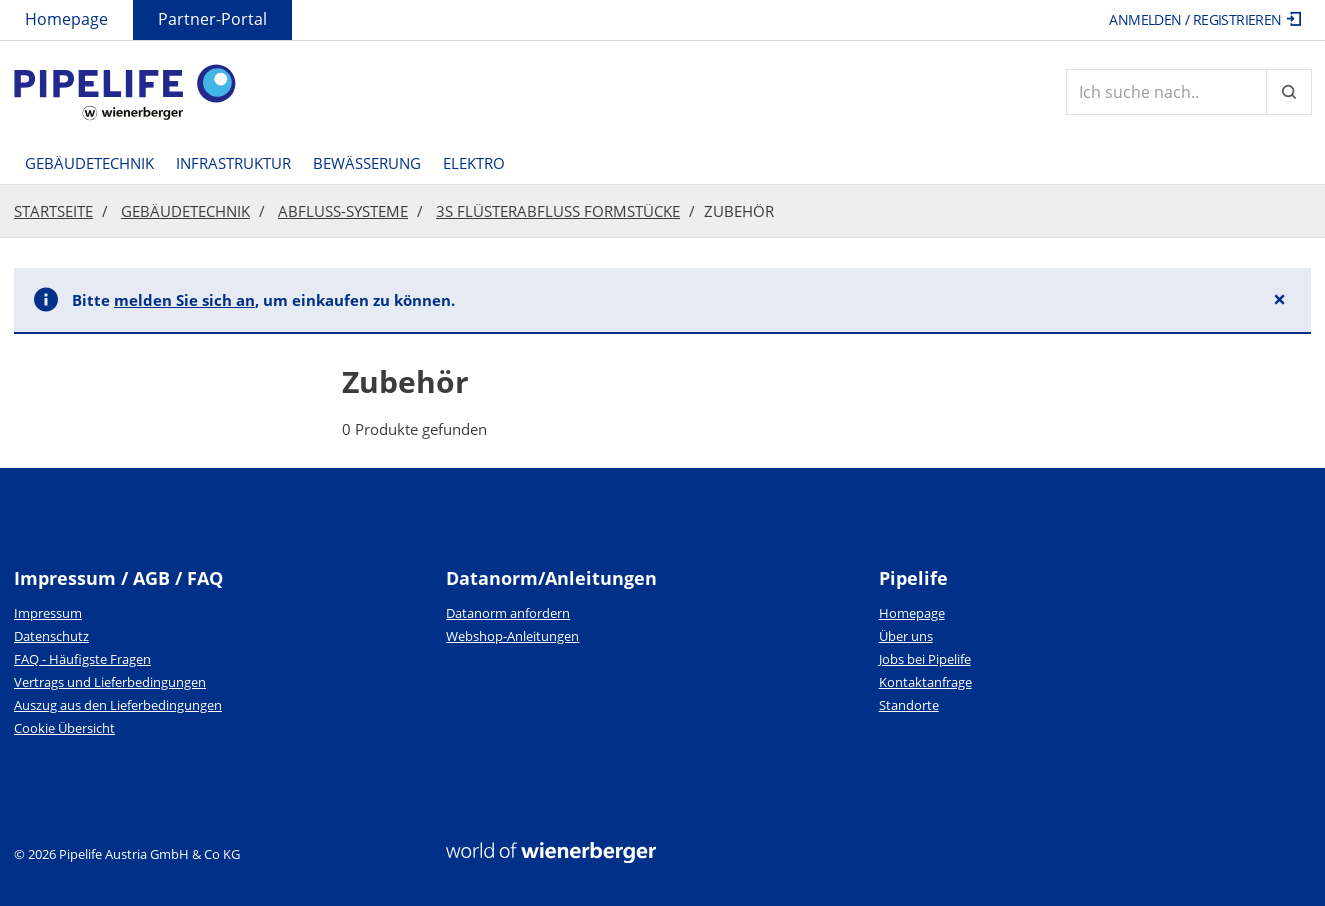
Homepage (66, 19)
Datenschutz (51, 636)
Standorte (909, 705)
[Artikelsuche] (1166, 92)
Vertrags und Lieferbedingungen (110, 682)
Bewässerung (367, 163)
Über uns (906, 636)
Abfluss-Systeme (343, 211)
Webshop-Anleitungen (512, 636)
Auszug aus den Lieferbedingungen (118, 705)
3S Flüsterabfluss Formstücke (558, 211)
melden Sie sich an (184, 300)
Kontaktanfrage (925, 682)
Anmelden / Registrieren (1204, 19)
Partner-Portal (212, 19)
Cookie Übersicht (64, 728)
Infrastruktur (233, 163)
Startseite (53, 211)
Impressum (48, 613)
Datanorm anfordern (508, 613)
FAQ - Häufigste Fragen (82, 659)
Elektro (474, 163)
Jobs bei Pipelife (925, 659)
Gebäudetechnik (89, 163)
